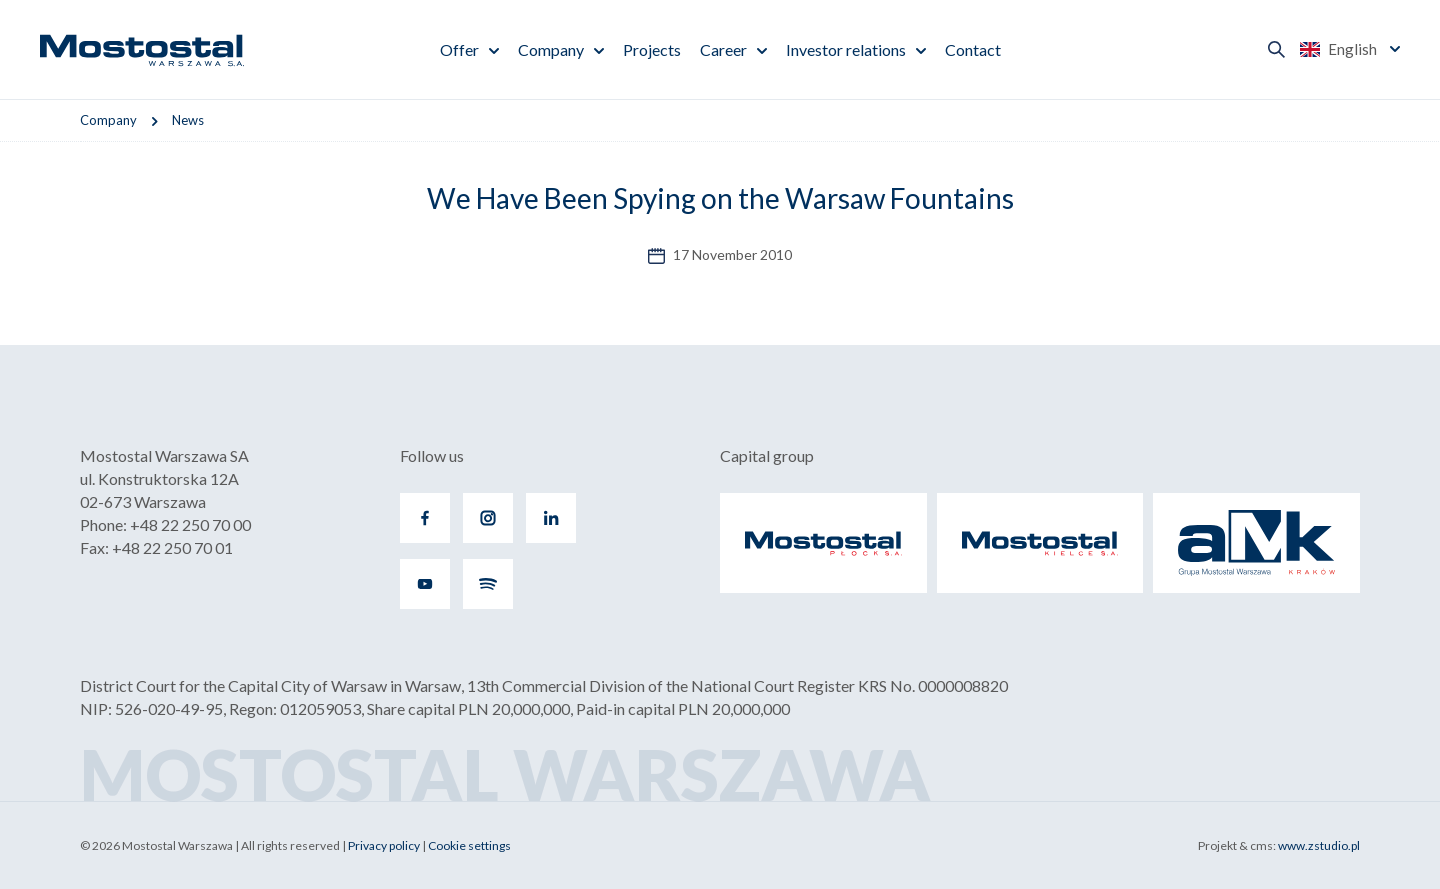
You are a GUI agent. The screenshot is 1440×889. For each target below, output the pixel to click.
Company (551, 49)
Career (723, 49)
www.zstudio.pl (1319, 845)
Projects (652, 49)
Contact (973, 49)
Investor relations (846, 49)
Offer (459, 49)
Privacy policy (384, 845)
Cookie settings (469, 845)
